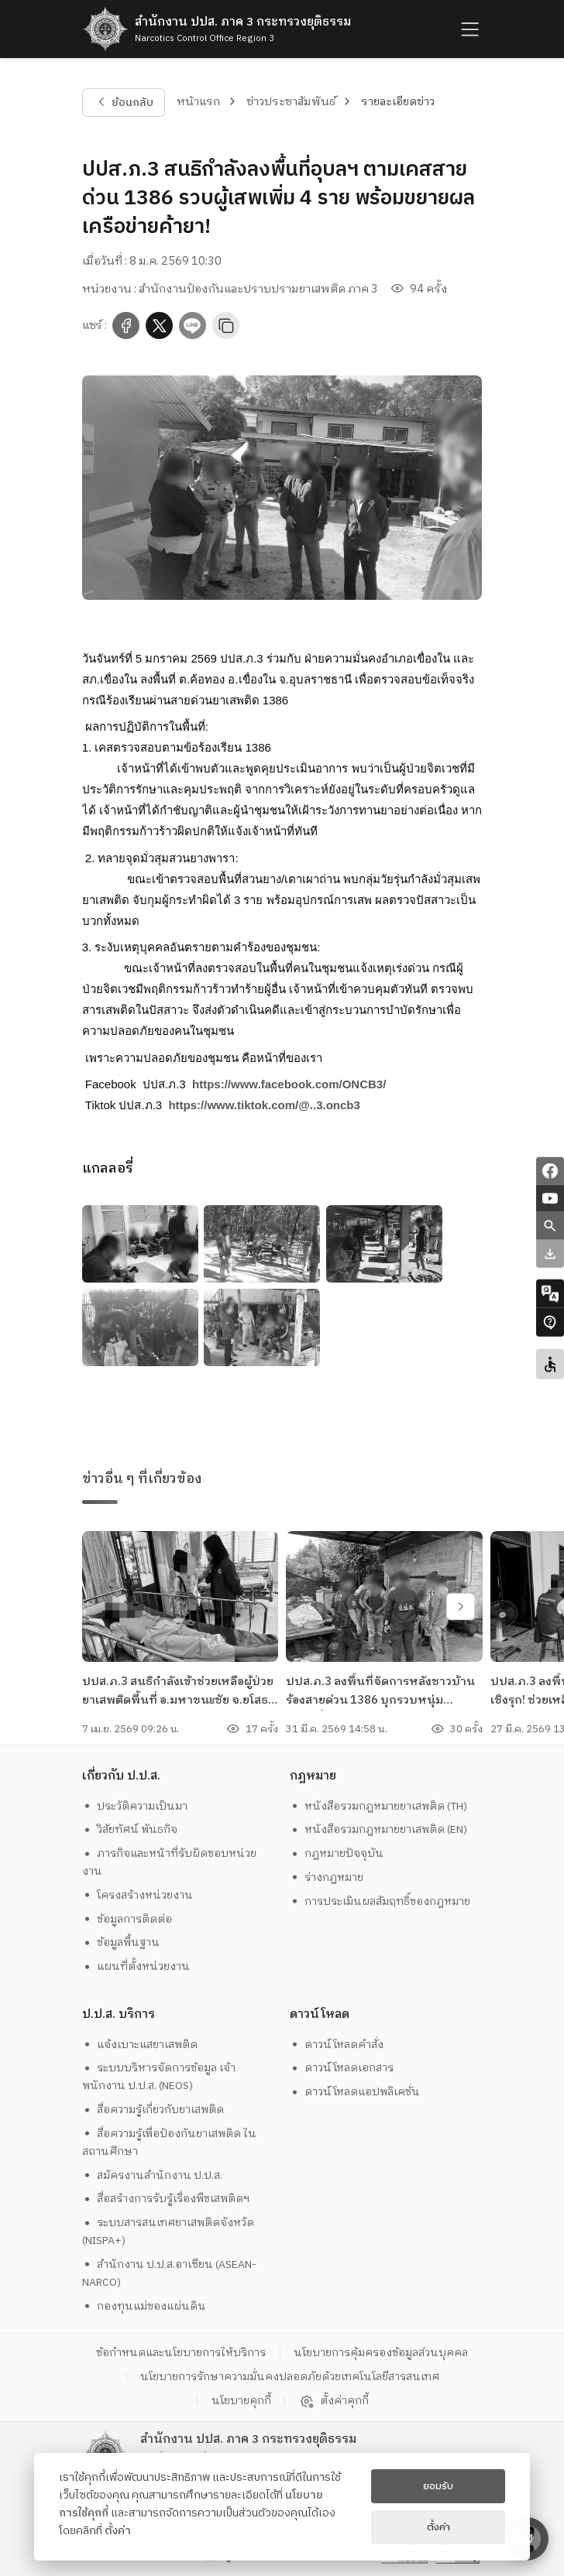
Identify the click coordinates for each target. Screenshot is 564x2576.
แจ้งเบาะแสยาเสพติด (140, 2045)
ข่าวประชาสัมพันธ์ (290, 102)
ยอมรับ (438, 2486)
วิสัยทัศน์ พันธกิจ (130, 1829)
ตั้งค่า (118, 2531)
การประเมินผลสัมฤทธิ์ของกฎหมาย (380, 1901)
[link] (289, 1084)
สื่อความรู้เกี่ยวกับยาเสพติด (153, 2110)
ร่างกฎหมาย (327, 1877)
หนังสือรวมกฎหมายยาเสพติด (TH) (379, 1806)
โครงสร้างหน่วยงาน (138, 1895)
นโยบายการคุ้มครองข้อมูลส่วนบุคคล (381, 2352)
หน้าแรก (198, 102)
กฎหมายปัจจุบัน (337, 1853)
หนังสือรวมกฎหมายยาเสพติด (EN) (379, 1829)
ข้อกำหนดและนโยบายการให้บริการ (181, 2352)
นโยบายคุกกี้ (241, 2400)
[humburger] (468, 29)
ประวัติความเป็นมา (135, 1806)
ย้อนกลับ (123, 102)
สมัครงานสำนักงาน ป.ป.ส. (152, 2175)
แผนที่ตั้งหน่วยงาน (136, 1966)
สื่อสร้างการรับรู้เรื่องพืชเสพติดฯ (166, 2199)
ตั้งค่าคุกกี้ (334, 2401)
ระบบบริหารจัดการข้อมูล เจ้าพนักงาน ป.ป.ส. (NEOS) (159, 2077)
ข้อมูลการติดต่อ (127, 1919)
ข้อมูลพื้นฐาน (121, 1942)
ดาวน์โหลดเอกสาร (342, 2068)
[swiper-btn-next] (460, 1606)
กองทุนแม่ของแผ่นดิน (144, 2306)
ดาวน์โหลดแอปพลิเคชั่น (355, 2092)
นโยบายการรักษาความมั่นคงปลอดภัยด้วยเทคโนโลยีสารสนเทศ (289, 2376)
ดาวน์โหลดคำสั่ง (337, 2045)
